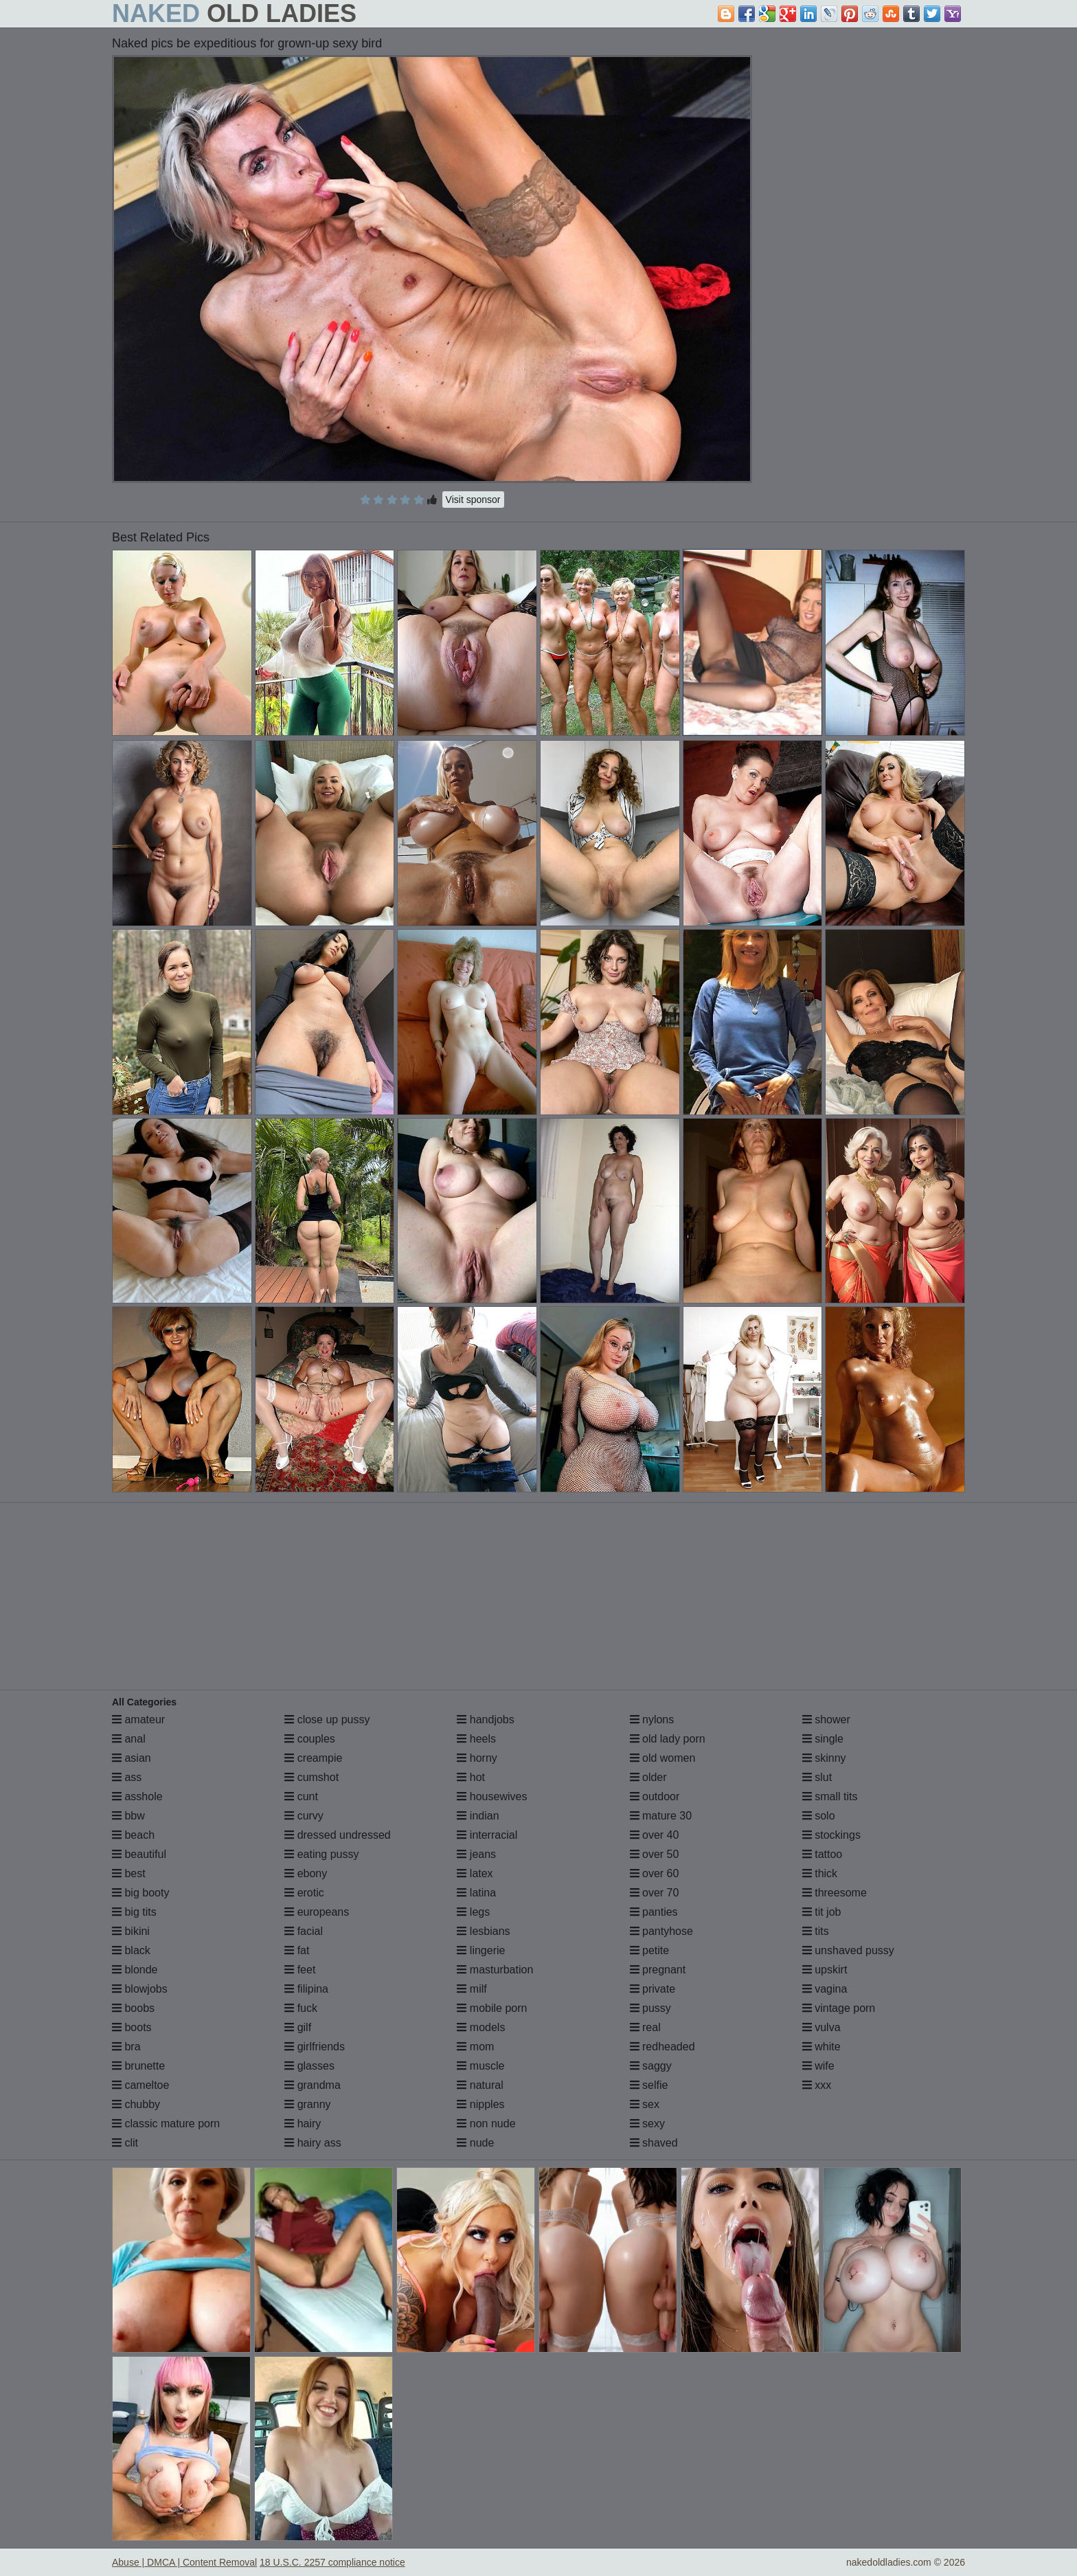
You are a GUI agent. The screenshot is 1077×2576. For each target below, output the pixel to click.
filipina (306, 1989)
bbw (128, 1816)
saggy (651, 2066)
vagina (825, 1989)
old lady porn (667, 1739)
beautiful (139, 1854)
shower (826, 1719)
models (481, 2027)
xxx (816, 2085)
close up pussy (327, 1719)
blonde (135, 1969)
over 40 (654, 1835)
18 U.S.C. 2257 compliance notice (332, 2562)
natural (480, 2085)
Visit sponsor (473, 499)
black (131, 1950)
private (652, 1989)
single (822, 1739)
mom (475, 2046)
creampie (313, 1758)
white (821, 2046)
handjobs (485, 1719)
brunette (138, 2066)
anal (129, 1739)
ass (126, 1777)
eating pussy (321, 1854)
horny (477, 1758)
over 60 (654, 1873)
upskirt (825, 1969)
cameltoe (140, 2085)
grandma (312, 2085)
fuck (300, 2008)
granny (307, 2104)
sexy (647, 2123)
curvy (304, 1816)
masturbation (495, 1969)
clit (125, 2143)
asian (131, 1758)
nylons (652, 1719)
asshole (137, 1796)
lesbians (483, 1931)
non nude (486, 2123)
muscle (480, 2066)
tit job (821, 1912)
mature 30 (661, 1816)
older (648, 1777)
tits (815, 1931)
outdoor (655, 1796)
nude (475, 2143)
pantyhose (661, 1931)
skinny (824, 1758)
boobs (133, 2008)
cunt (301, 1796)
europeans (316, 1912)
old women (663, 1758)
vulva (821, 2027)
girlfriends (314, 2046)
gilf (297, 2027)
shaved (654, 2143)
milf (471, 1989)
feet (299, 1969)
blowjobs (140, 1989)
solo (818, 1816)
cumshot (311, 1777)
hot (471, 1777)
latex (474, 1873)
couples (309, 1739)
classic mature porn (166, 2123)
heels (476, 1739)
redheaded (662, 2046)
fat (296, 1950)
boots (132, 2027)
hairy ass (312, 2143)
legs (473, 1912)
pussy (650, 2008)
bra (126, 2046)
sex (644, 2104)
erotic (304, 1893)
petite (650, 1950)
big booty (140, 1893)
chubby (136, 2104)
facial (303, 1931)
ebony (305, 1873)
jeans (476, 1854)
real (645, 2027)
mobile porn (492, 2008)
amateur (138, 1719)
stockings (831, 1835)
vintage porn (839, 2008)
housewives (492, 1796)
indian (478, 1816)
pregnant (658, 1969)
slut (817, 1777)
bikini (131, 1931)
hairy (302, 2123)
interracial (487, 1835)
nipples (480, 2104)
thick (819, 1873)
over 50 (654, 1854)
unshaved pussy (848, 1950)
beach (133, 1835)
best (129, 1873)
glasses (309, 2066)
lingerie (481, 1950)
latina (476, 1893)
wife (818, 2066)
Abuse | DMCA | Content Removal (184, 2562)
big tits (134, 1912)
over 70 (654, 1893)
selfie (649, 2085)
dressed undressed (337, 1835)
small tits (830, 1796)
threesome (834, 1893)
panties (654, 1912)
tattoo (822, 1854)
